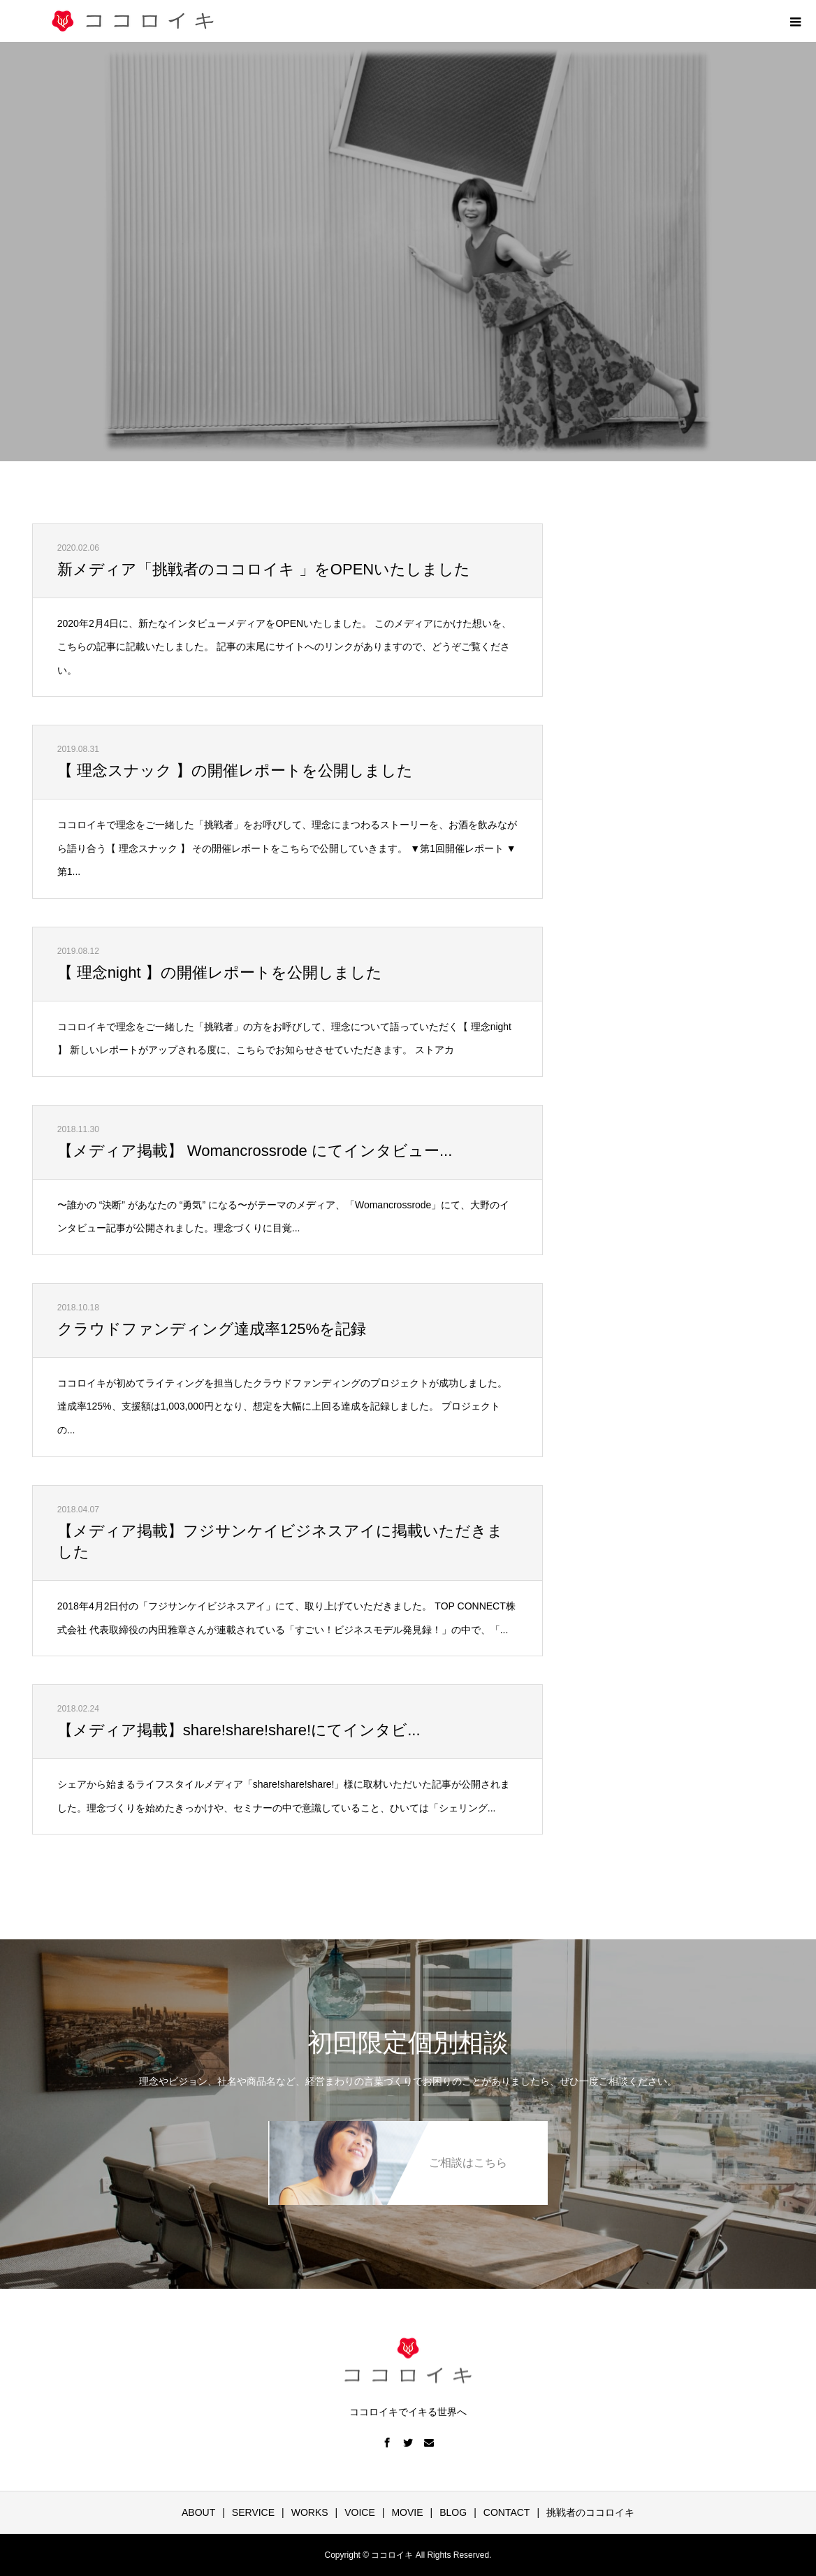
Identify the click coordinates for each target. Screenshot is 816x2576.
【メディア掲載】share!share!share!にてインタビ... (239, 1730)
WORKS (309, 2512)
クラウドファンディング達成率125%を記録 (211, 1329)
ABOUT (198, 2512)
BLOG (453, 2512)
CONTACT (506, 2512)
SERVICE (253, 2512)
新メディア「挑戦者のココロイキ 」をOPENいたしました (263, 569)
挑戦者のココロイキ (590, 2512)
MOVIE (407, 2512)
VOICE (359, 2512)
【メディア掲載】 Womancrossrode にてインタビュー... (255, 1150)
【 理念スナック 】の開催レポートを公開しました (235, 770)
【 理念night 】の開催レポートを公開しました (219, 972)
